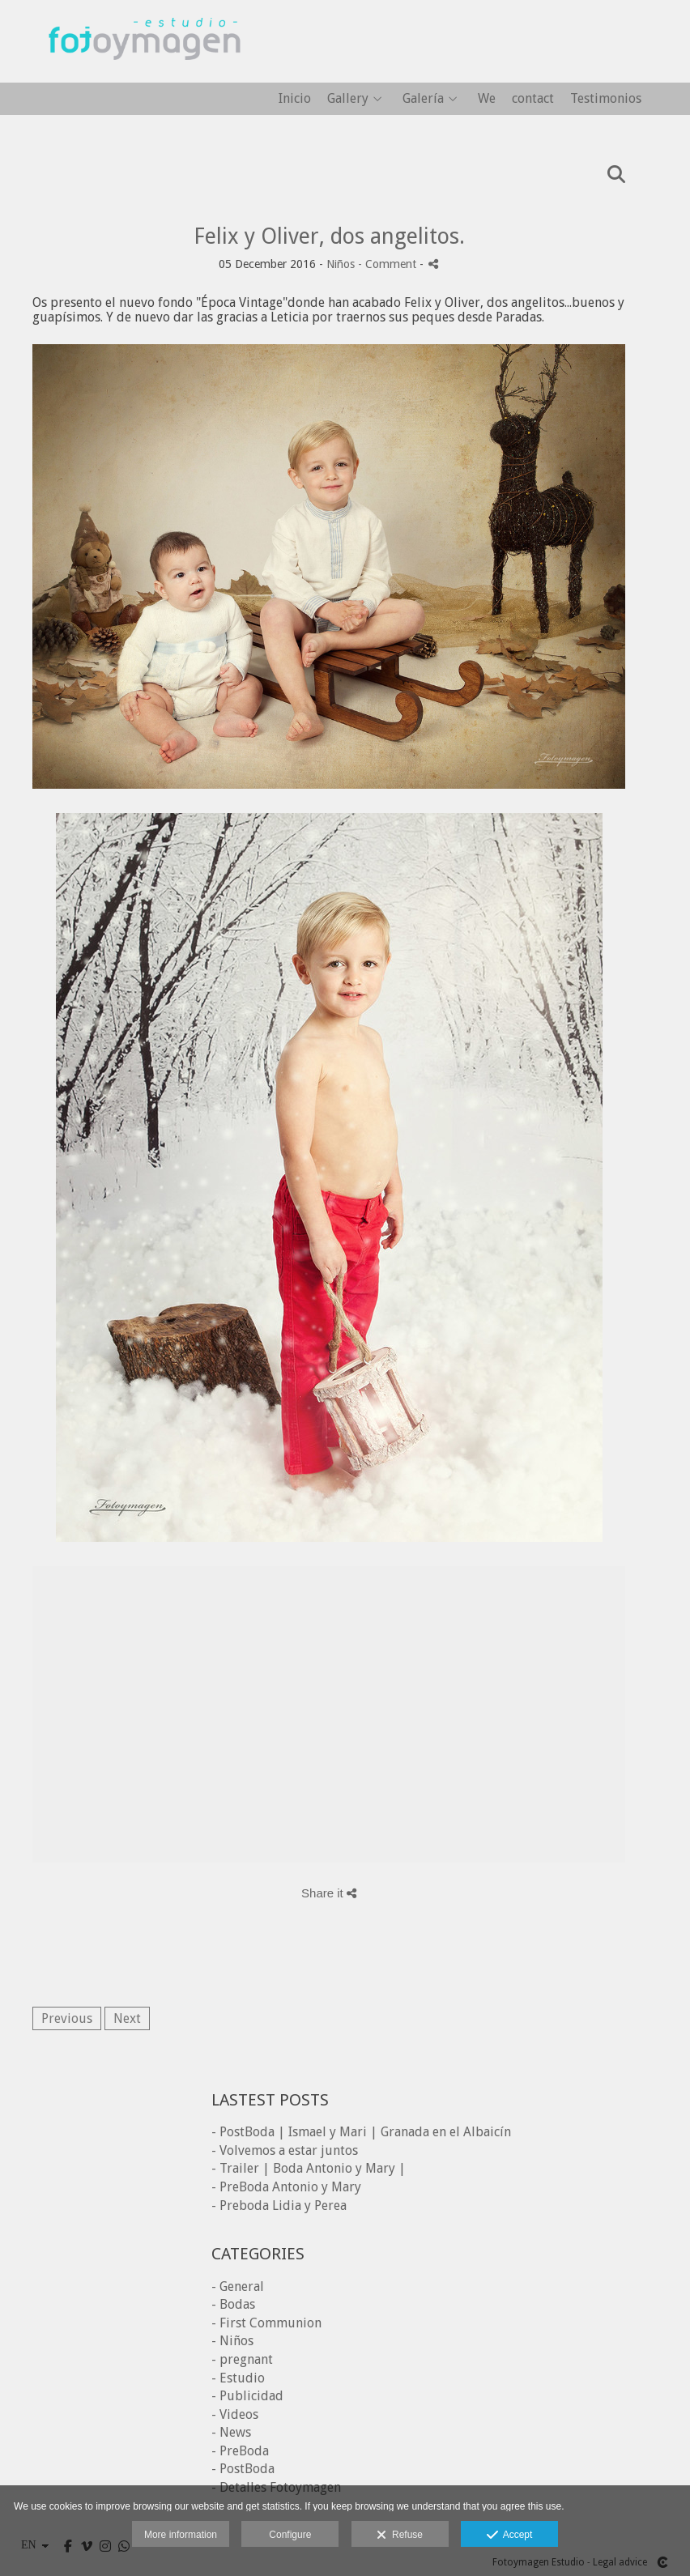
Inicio (295, 99)
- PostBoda (243, 2468)
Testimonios (605, 99)
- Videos (234, 2414)
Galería (423, 99)
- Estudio (238, 2378)
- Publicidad (247, 2396)
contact (533, 99)
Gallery (347, 99)
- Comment (389, 264)
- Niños (232, 2340)
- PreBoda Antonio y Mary (286, 2187)
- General (237, 2286)
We (487, 99)
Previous (66, 2018)
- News (231, 2432)
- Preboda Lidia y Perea (279, 2205)
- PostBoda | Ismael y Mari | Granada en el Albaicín (361, 2132)
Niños (340, 264)
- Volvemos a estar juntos (284, 2150)
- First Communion (266, 2323)
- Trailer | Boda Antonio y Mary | (308, 2168)
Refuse (400, 2535)
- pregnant (242, 2359)
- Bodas (233, 2304)
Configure (290, 2534)
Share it (328, 1893)
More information (180, 2534)
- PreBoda (240, 2451)
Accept (510, 2535)
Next (127, 2018)
